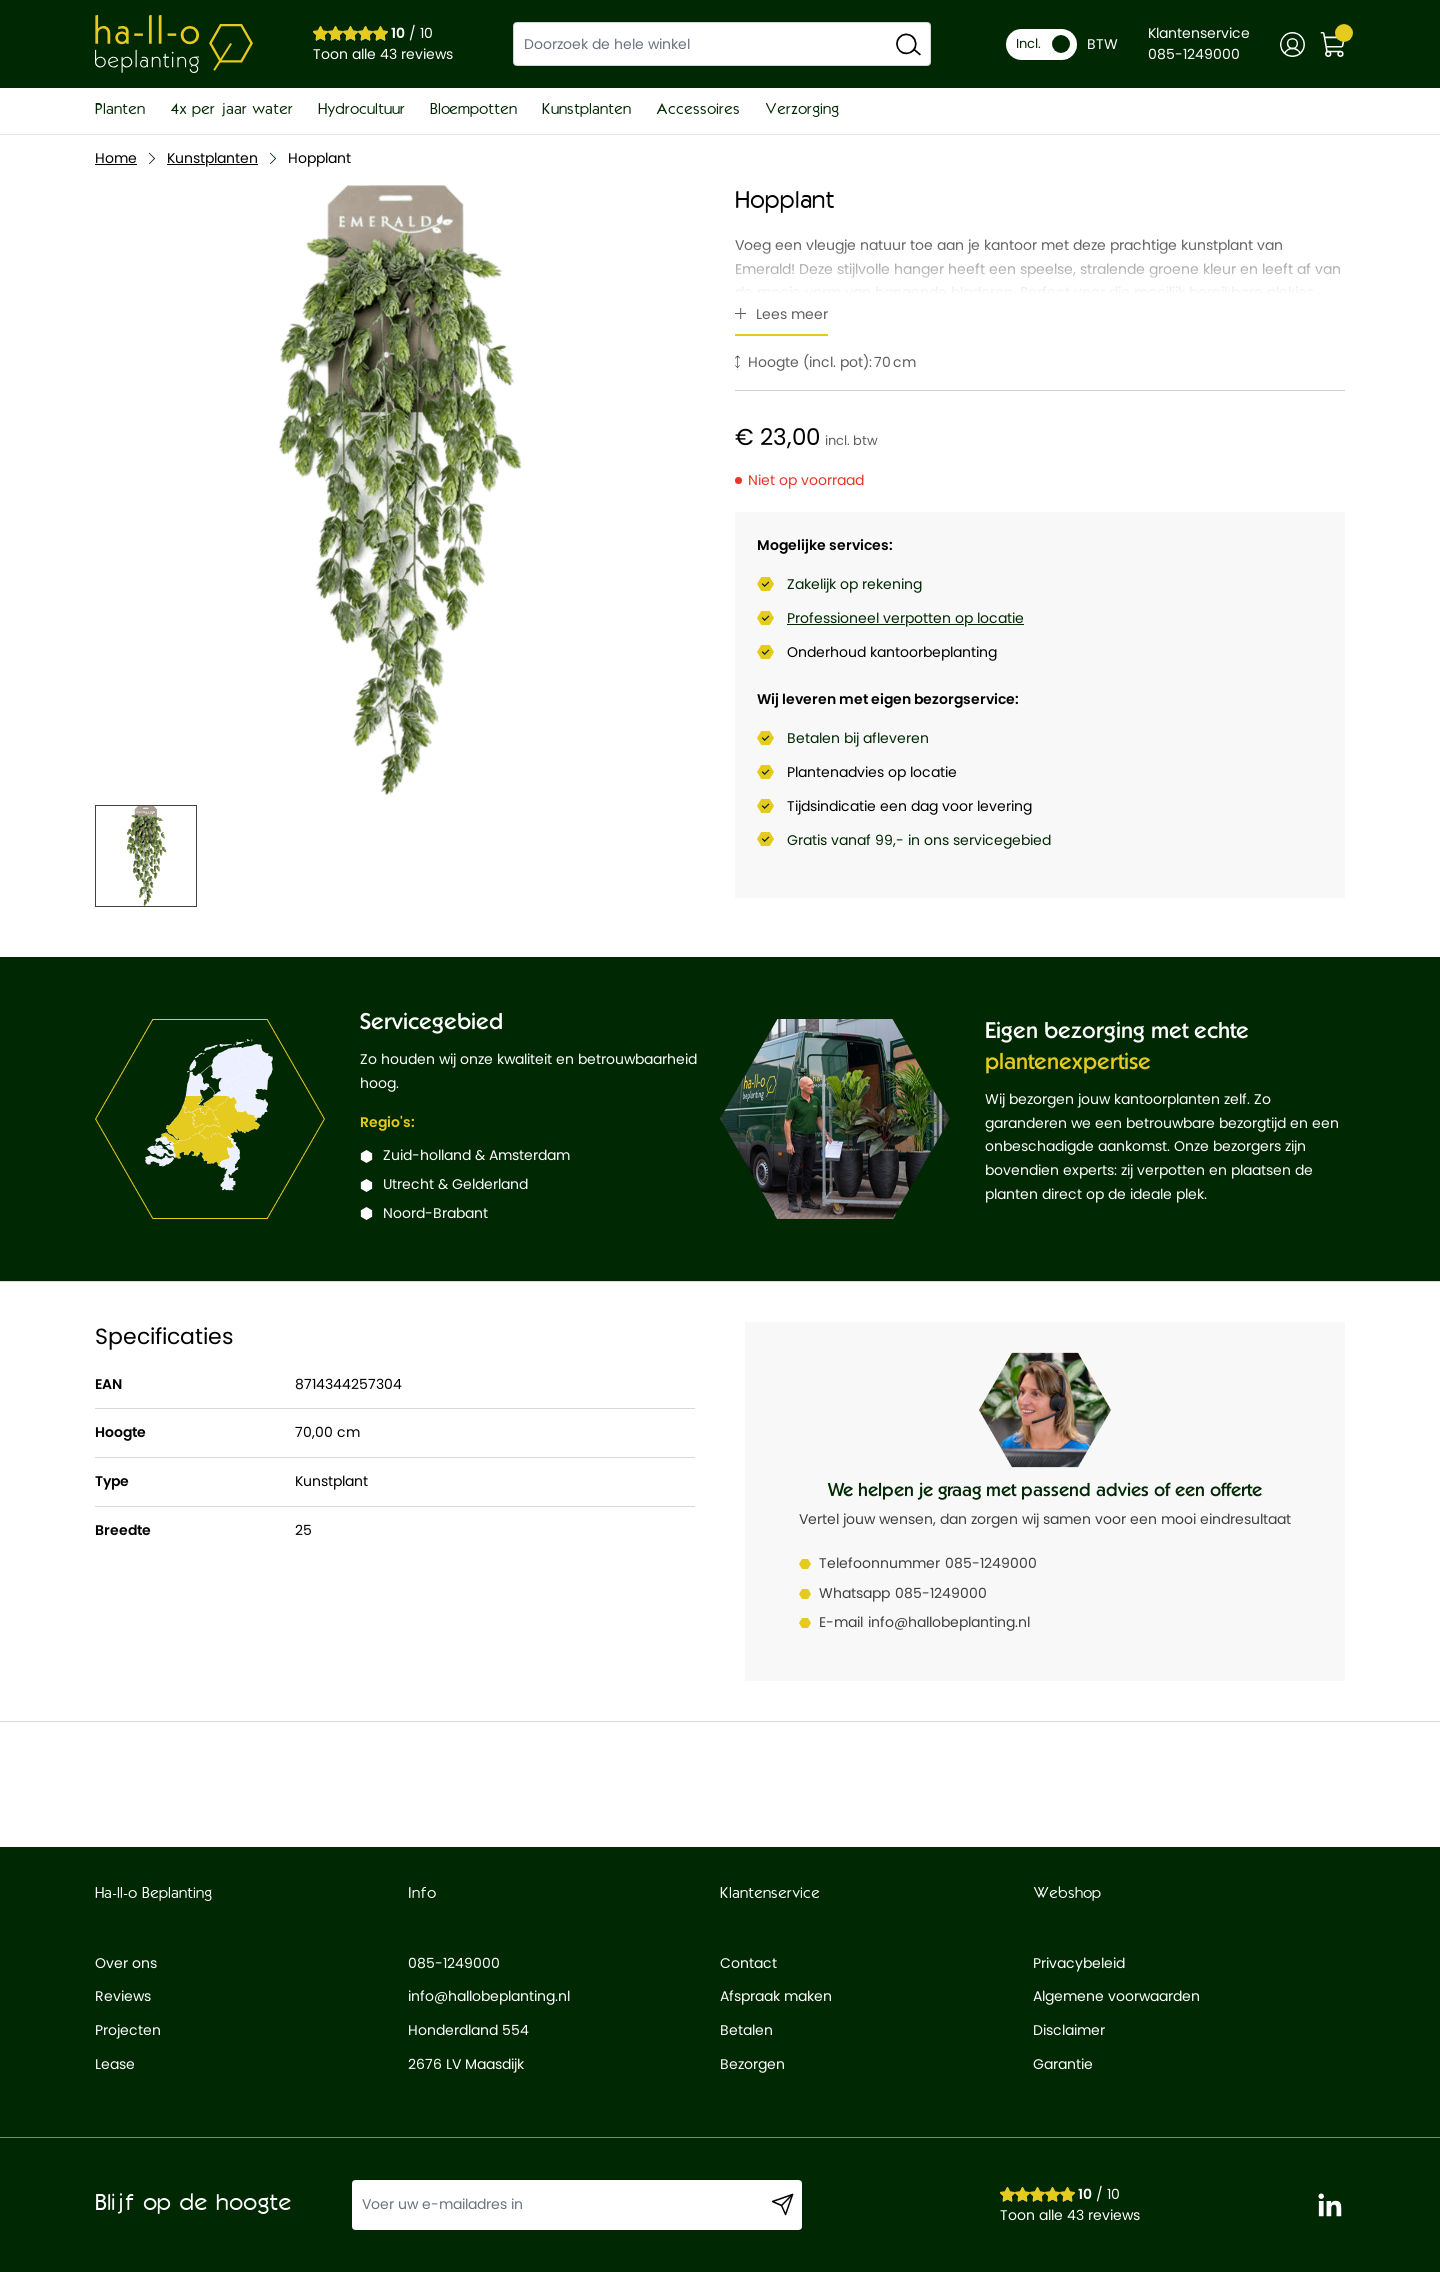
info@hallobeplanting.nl (949, 1622)
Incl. (1043, 43)
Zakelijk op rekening (854, 584)
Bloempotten (473, 110)
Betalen (746, 2030)
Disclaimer (1069, 2030)
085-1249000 (991, 1563)
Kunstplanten (586, 110)
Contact (748, 1963)
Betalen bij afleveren (858, 738)
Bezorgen (752, 2064)
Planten (120, 110)
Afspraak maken (776, 1996)
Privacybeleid (1079, 1963)
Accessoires (698, 110)
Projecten (128, 2030)
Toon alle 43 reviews (383, 54)
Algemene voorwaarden (1116, 1996)
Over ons (126, 1963)
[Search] (908, 44)
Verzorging (802, 110)
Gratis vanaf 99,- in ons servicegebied (919, 840)
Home (116, 158)
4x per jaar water (231, 110)
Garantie (1063, 2064)
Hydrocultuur (361, 110)
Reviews (123, 1996)
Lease (115, 2064)
